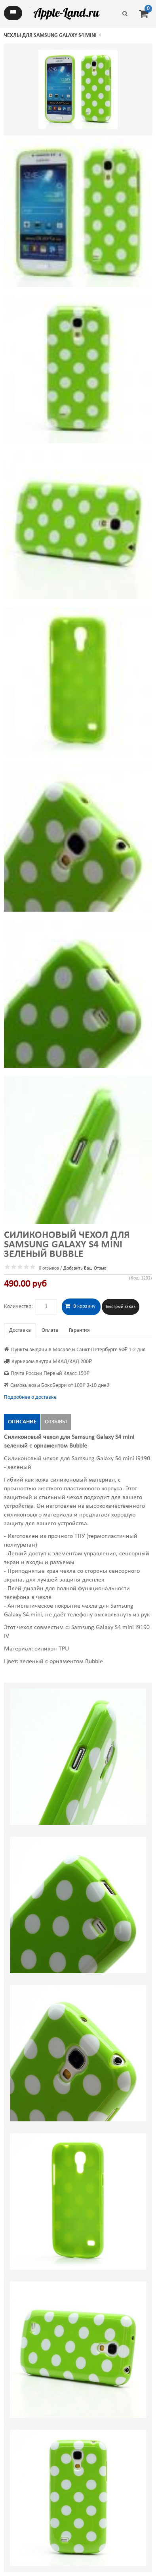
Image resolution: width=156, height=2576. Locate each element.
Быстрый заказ (120, 1306)
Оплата (50, 1330)
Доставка (20, 1330)
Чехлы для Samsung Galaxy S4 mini (50, 35)
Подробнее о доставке (30, 1397)
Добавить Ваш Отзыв (85, 1268)
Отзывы (56, 1422)
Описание (22, 1422)
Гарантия (79, 1330)
